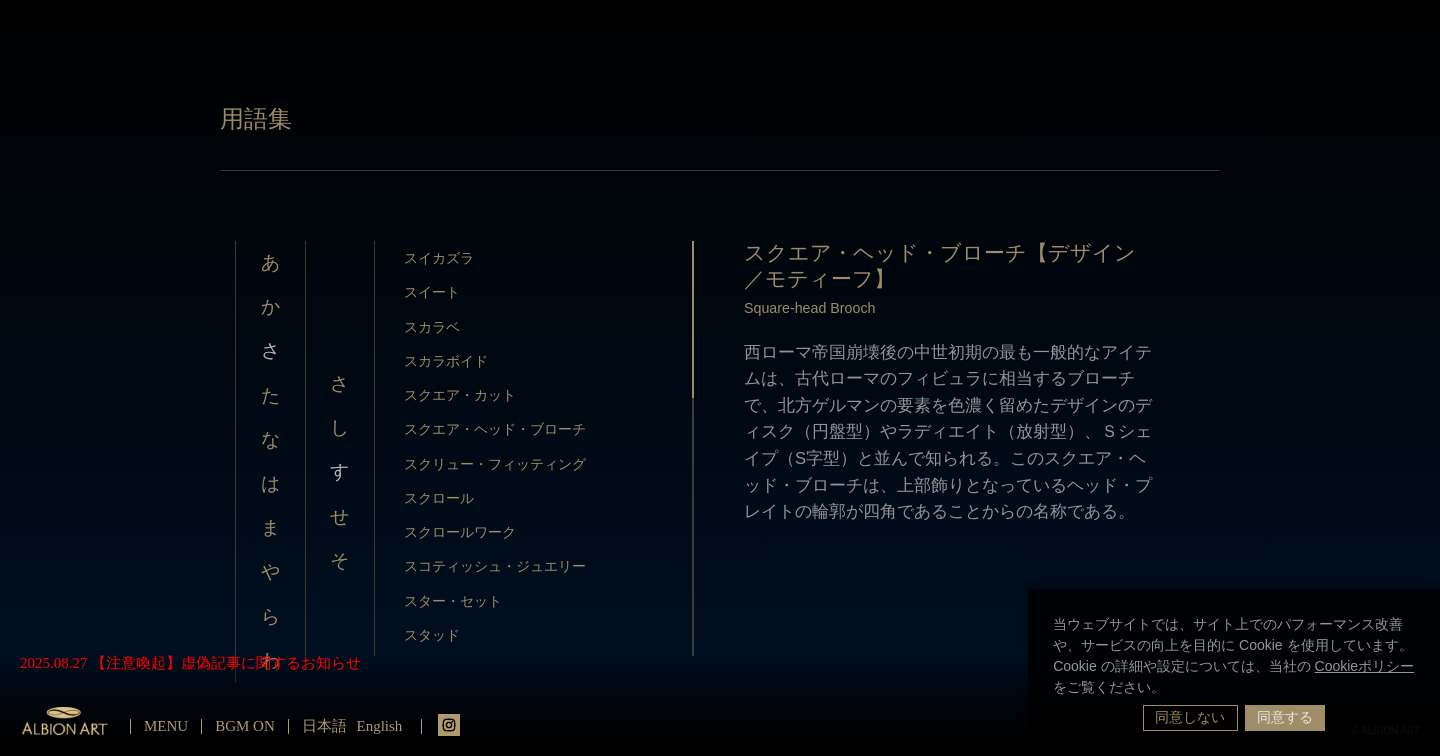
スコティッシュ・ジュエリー (495, 566)
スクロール (439, 498)
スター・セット (453, 601)
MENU (166, 726)
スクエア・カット (460, 395)
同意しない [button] (1190, 717)
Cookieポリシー (1365, 666)
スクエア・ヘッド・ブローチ (495, 429)
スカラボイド (446, 361)
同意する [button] (1285, 717)
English (380, 726)
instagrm (449, 725)
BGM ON (245, 726)
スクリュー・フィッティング (495, 464)
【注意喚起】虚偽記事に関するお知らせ (226, 663)
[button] (1172, 689)
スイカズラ (439, 258)
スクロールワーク (460, 532)
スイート (432, 292)
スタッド (432, 635)
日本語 (324, 726)
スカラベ (432, 327)
